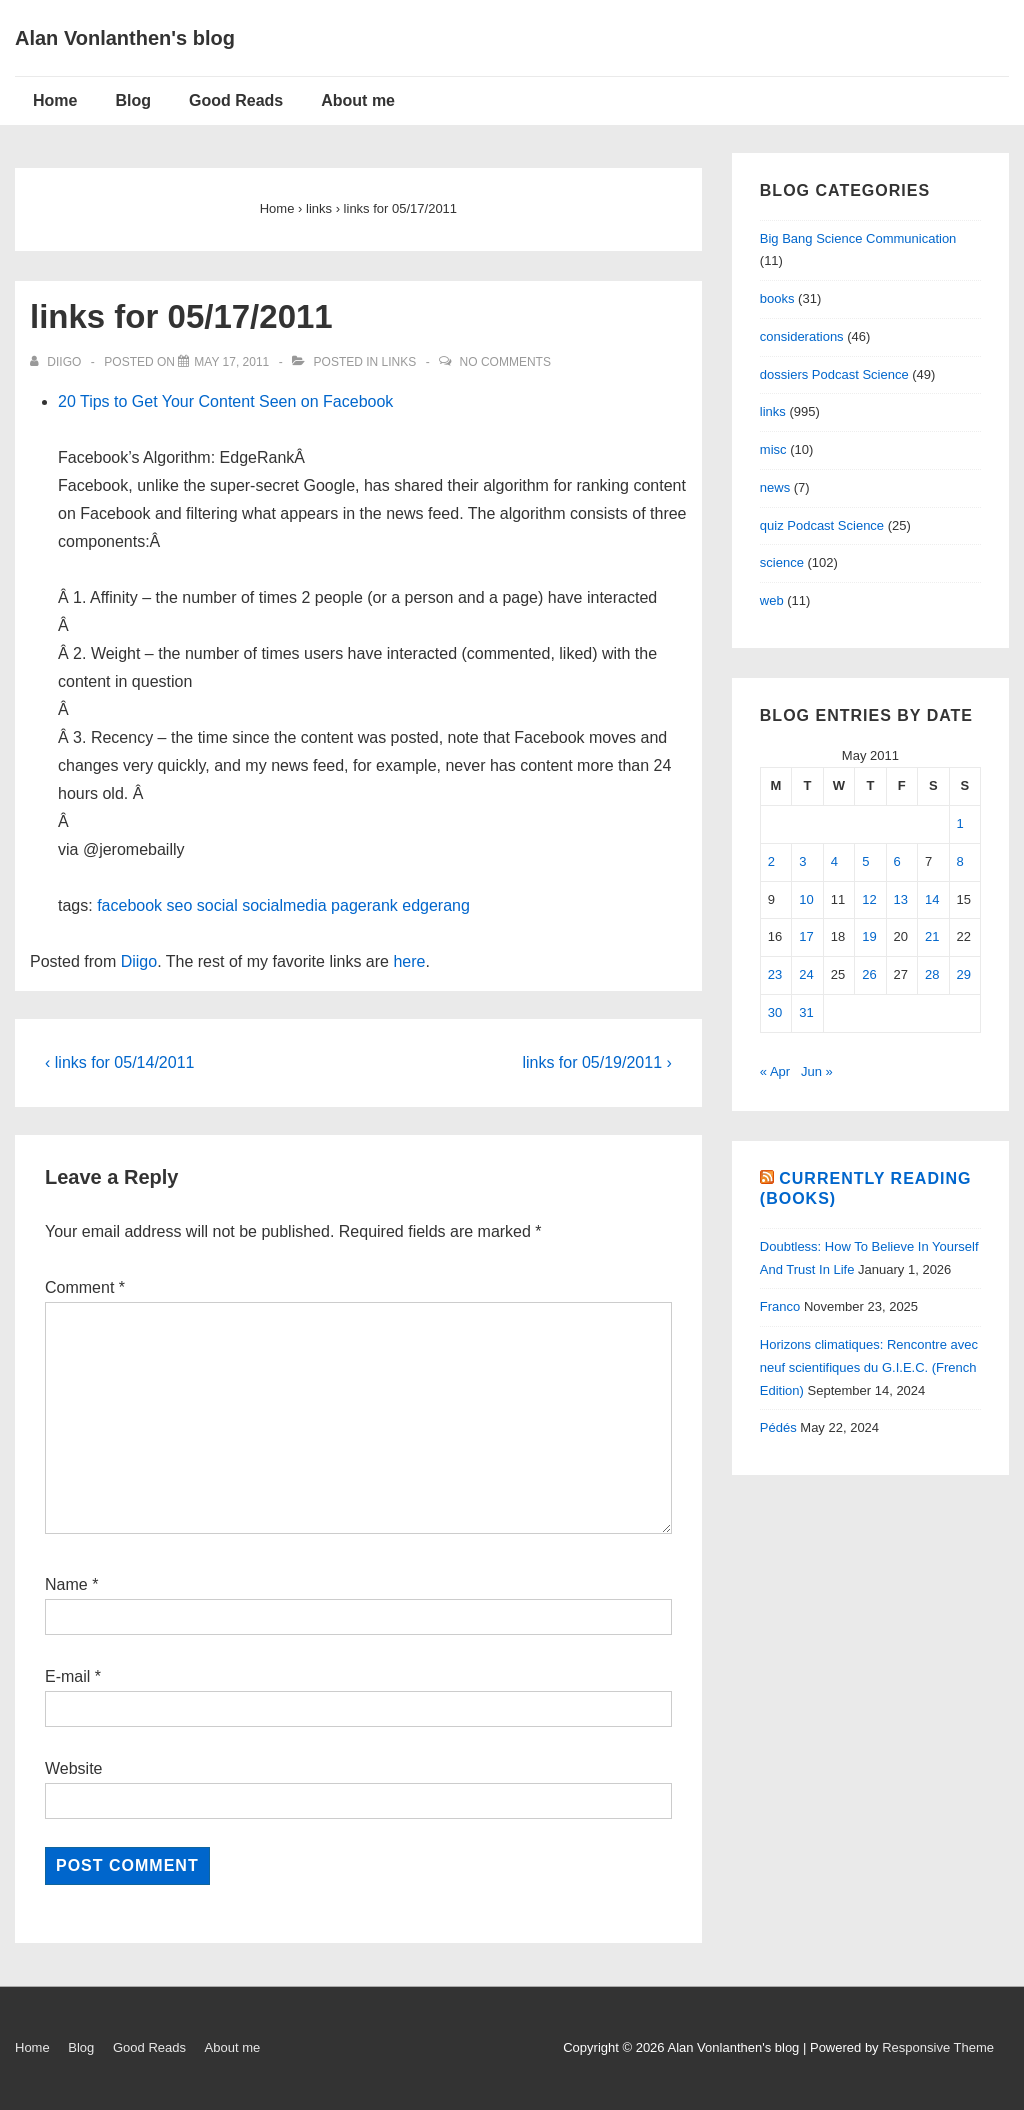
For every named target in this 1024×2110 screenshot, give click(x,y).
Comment (85, 1287)
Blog (133, 100)
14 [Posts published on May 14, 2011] (932, 899)
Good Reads (236, 100)
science (782, 562)
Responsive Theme (938, 2047)
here (409, 961)
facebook (129, 905)
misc (773, 449)
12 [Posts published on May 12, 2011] (869, 899)
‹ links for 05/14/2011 (119, 1062)
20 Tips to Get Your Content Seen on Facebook (225, 401)
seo (180, 905)
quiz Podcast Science (822, 525)
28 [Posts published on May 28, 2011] (932, 974)
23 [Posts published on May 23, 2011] (775, 974)
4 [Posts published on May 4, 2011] (834, 861)
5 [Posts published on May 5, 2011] (865, 861)
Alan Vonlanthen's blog (125, 38)
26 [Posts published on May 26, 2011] (869, 974)
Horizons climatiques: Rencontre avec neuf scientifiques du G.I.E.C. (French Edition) (869, 1367)
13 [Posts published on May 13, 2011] (901, 899)
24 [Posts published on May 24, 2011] (806, 974)
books (777, 298)
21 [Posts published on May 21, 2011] (932, 936)
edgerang (436, 905)
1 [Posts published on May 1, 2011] (960, 823)
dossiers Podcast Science (834, 374)
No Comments (505, 362)
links (399, 362)
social (217, 905)
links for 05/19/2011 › (596, 1062)
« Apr (775, 1071)
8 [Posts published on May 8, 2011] (960, 861)
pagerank (364, 905)
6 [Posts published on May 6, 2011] (897, 861)
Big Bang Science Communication (858, 238)
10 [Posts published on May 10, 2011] (806, 899)
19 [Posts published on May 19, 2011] (869, 936)
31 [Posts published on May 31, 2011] (806, 1012)
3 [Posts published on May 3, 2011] (802, 861)
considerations (802, 336)
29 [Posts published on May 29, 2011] (964, 974)
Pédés (778, 1427)
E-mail (67, 1676)
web (772, 600)
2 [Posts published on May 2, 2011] (771, 861)
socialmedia (284, 905)
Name (66, 1584)
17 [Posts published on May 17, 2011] (806, 936)
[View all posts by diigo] (57, 362)
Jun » (817, 1071)
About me (358, 100)
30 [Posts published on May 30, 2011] (775, 1012)
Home (55, 100)
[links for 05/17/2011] (231, 362)
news (775, 487)
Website (74, 1768)
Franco (780, 1306)
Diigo (139, 961)
